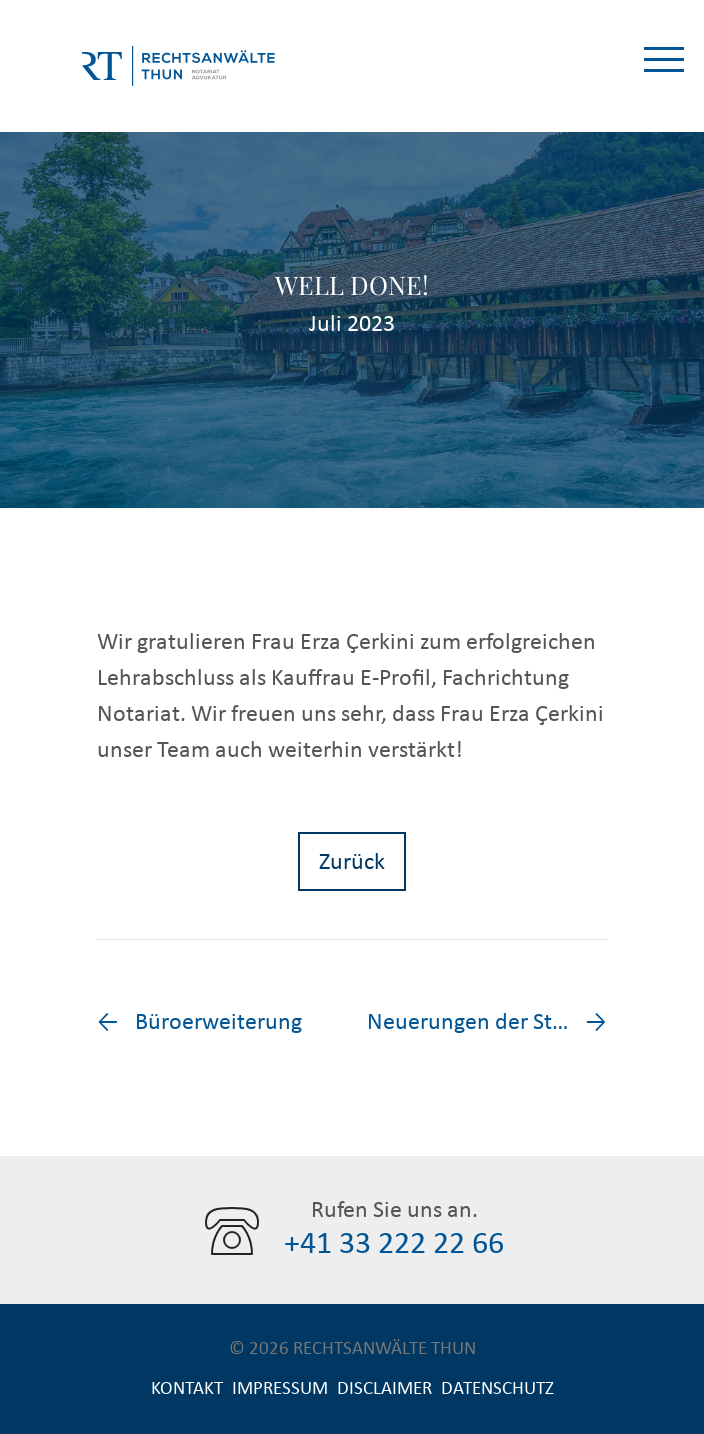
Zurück (352, 862)
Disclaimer (384, 1388)
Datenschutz (497, 1388)
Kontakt (187, 1388)
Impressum (280, 1388)
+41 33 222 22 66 (394, 1244)
